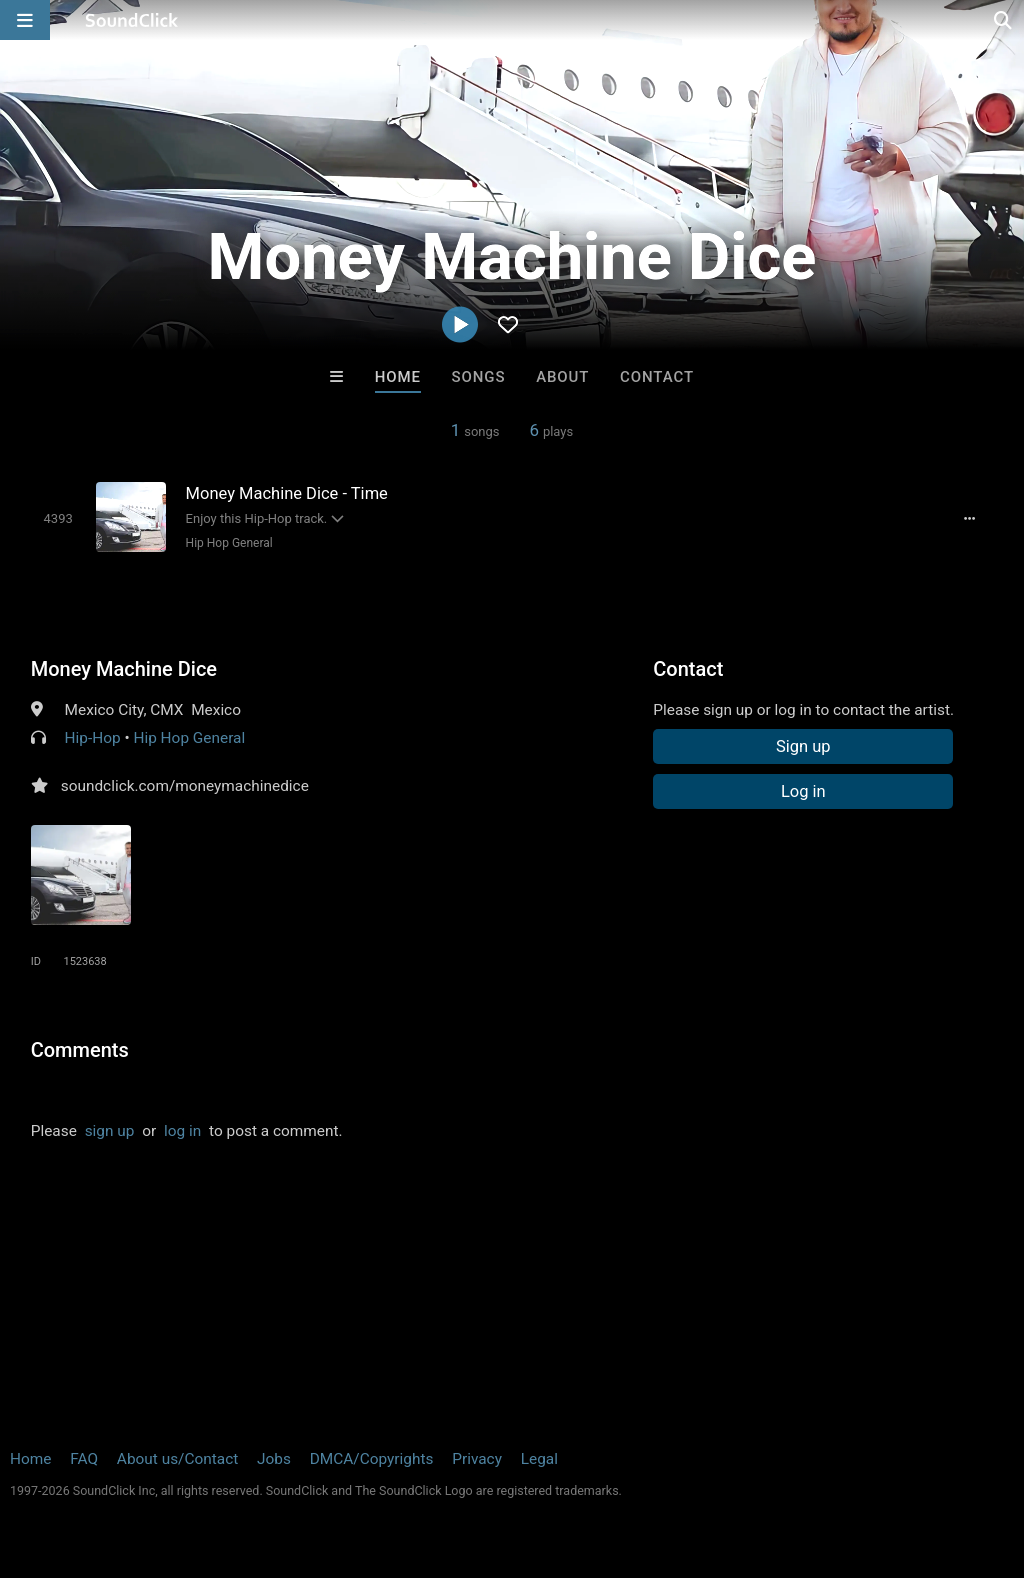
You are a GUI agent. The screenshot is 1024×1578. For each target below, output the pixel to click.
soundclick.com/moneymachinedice (185, 786)
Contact (657, 377)
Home (398, 377)
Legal (539, 1459)
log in (182, 1131)
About (562, 377)
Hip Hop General (229, 543)
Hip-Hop (93, 738)
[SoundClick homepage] (132, 20)
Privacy (477, 1459)
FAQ (84, 1459)
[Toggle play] (58, 518)
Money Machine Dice (124, 669)
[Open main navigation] (25, 20)
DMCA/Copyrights (372, 1459)
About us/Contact (177, 1459)
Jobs (274, 1459)
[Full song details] (969, 519)
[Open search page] (1004, 20)
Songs (479, 377)
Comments (80, 1050)
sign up (110, 1131)
